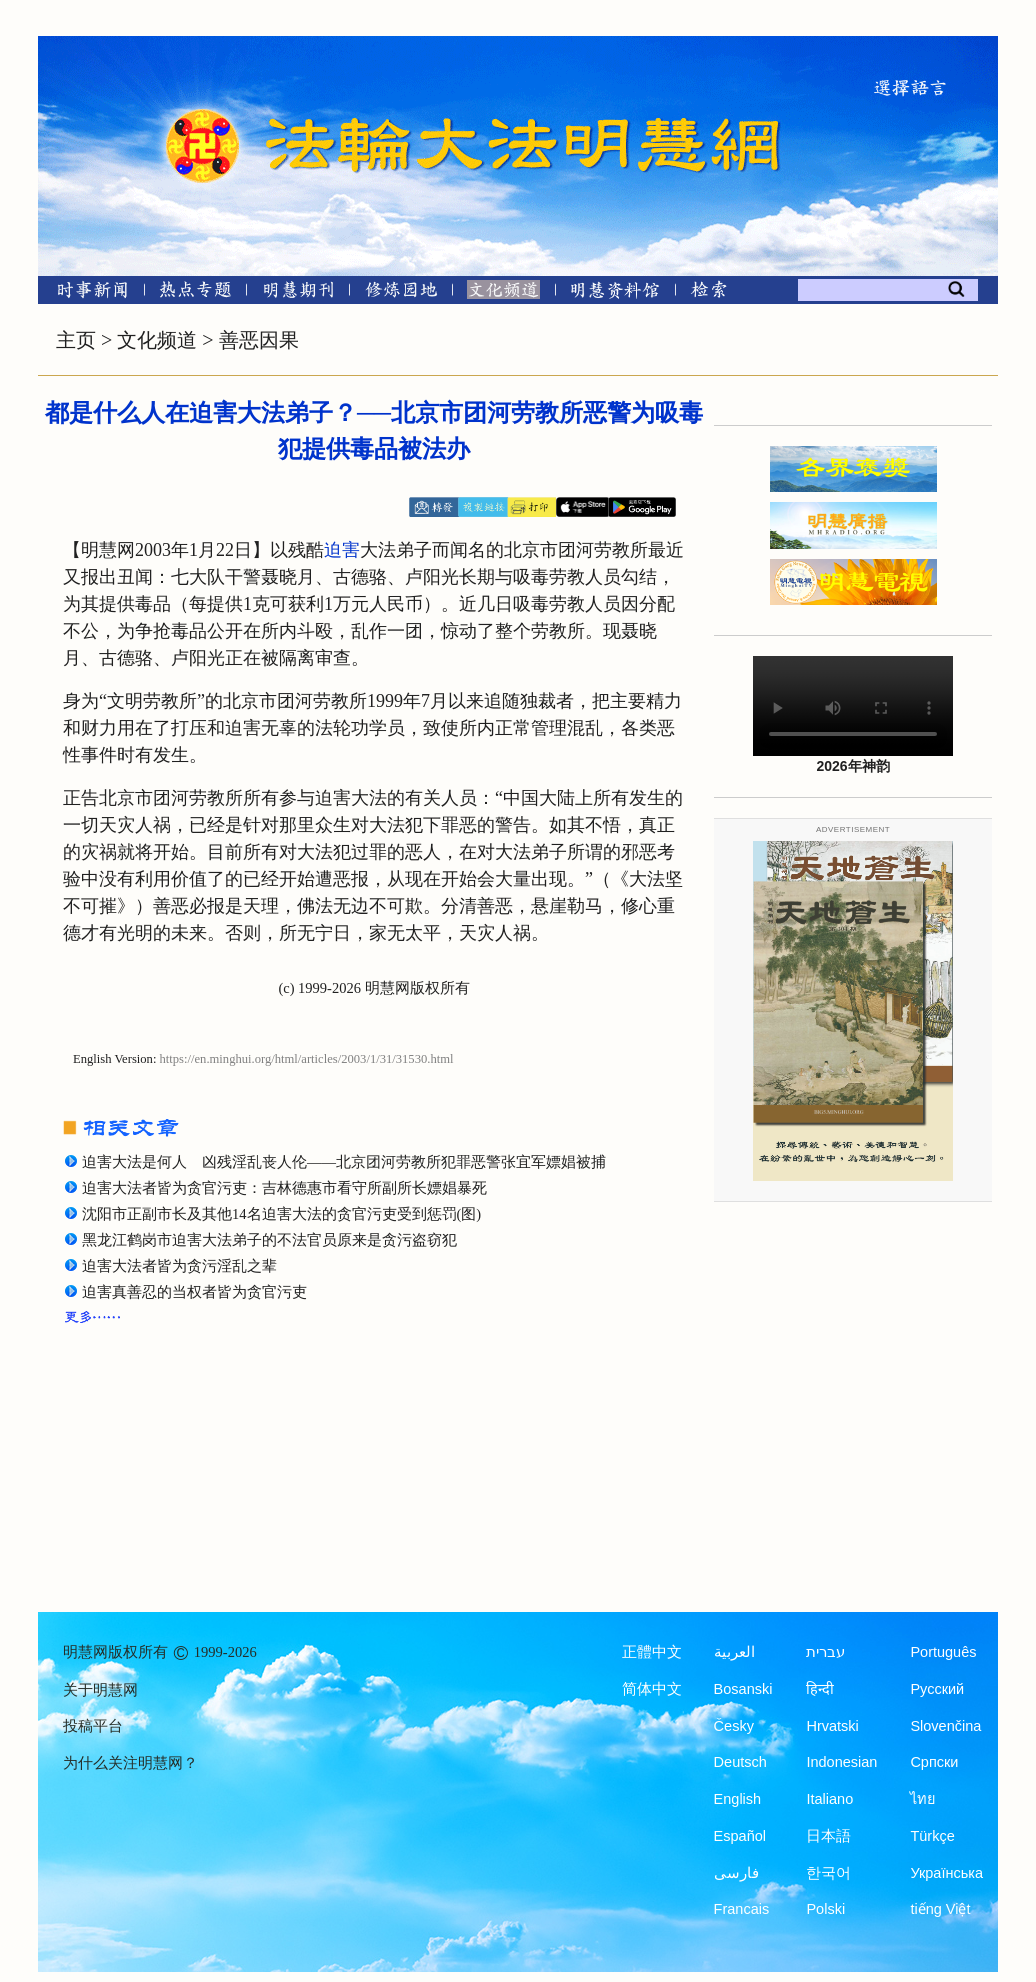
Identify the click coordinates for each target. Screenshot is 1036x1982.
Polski (825, 1909)
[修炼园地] (400, 293)
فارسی (736, 1873)
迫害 (342, 550)
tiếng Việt (940, 1909)
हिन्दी (820, 1689)
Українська (946, 1873)
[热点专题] (195, 293)
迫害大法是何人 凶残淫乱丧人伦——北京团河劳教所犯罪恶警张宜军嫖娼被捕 (344, 1162)
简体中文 (652, 1689)
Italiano (829, 1799)
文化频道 (157, 340)
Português (943, 1652)
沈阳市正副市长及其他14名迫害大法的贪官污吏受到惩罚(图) (281, 1214)
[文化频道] (503, 293)
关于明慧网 (100, 1690)
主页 (76, 340)
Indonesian (841, 1762)
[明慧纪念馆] (615, 293)
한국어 (828, 1873)
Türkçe (932, 1836)
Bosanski (743, 1689)
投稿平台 (93, 1726)
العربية (734, 1652)
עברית (825, 1652)
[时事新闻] (86, 293)
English (738, 1799)
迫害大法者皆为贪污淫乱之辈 (179, 1266)
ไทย (923, 1799)
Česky (734, 1726)
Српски (934, 1762)
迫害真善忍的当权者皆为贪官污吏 (194, 1292)
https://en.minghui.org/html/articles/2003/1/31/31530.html (307, 1059)
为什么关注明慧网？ (130, 1763)
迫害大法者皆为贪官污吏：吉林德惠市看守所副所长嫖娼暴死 (284, 1188)
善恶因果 (259, 340)
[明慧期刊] (298, 293)
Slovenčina (945, 1726)
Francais (742, 1909)
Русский (937, 1689)
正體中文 (652, 1652)
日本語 (828, 1836)
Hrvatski (832, 1726)
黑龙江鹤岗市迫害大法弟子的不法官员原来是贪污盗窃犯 (269, 1240)
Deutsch (740, 1762)
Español (740, 1836)
